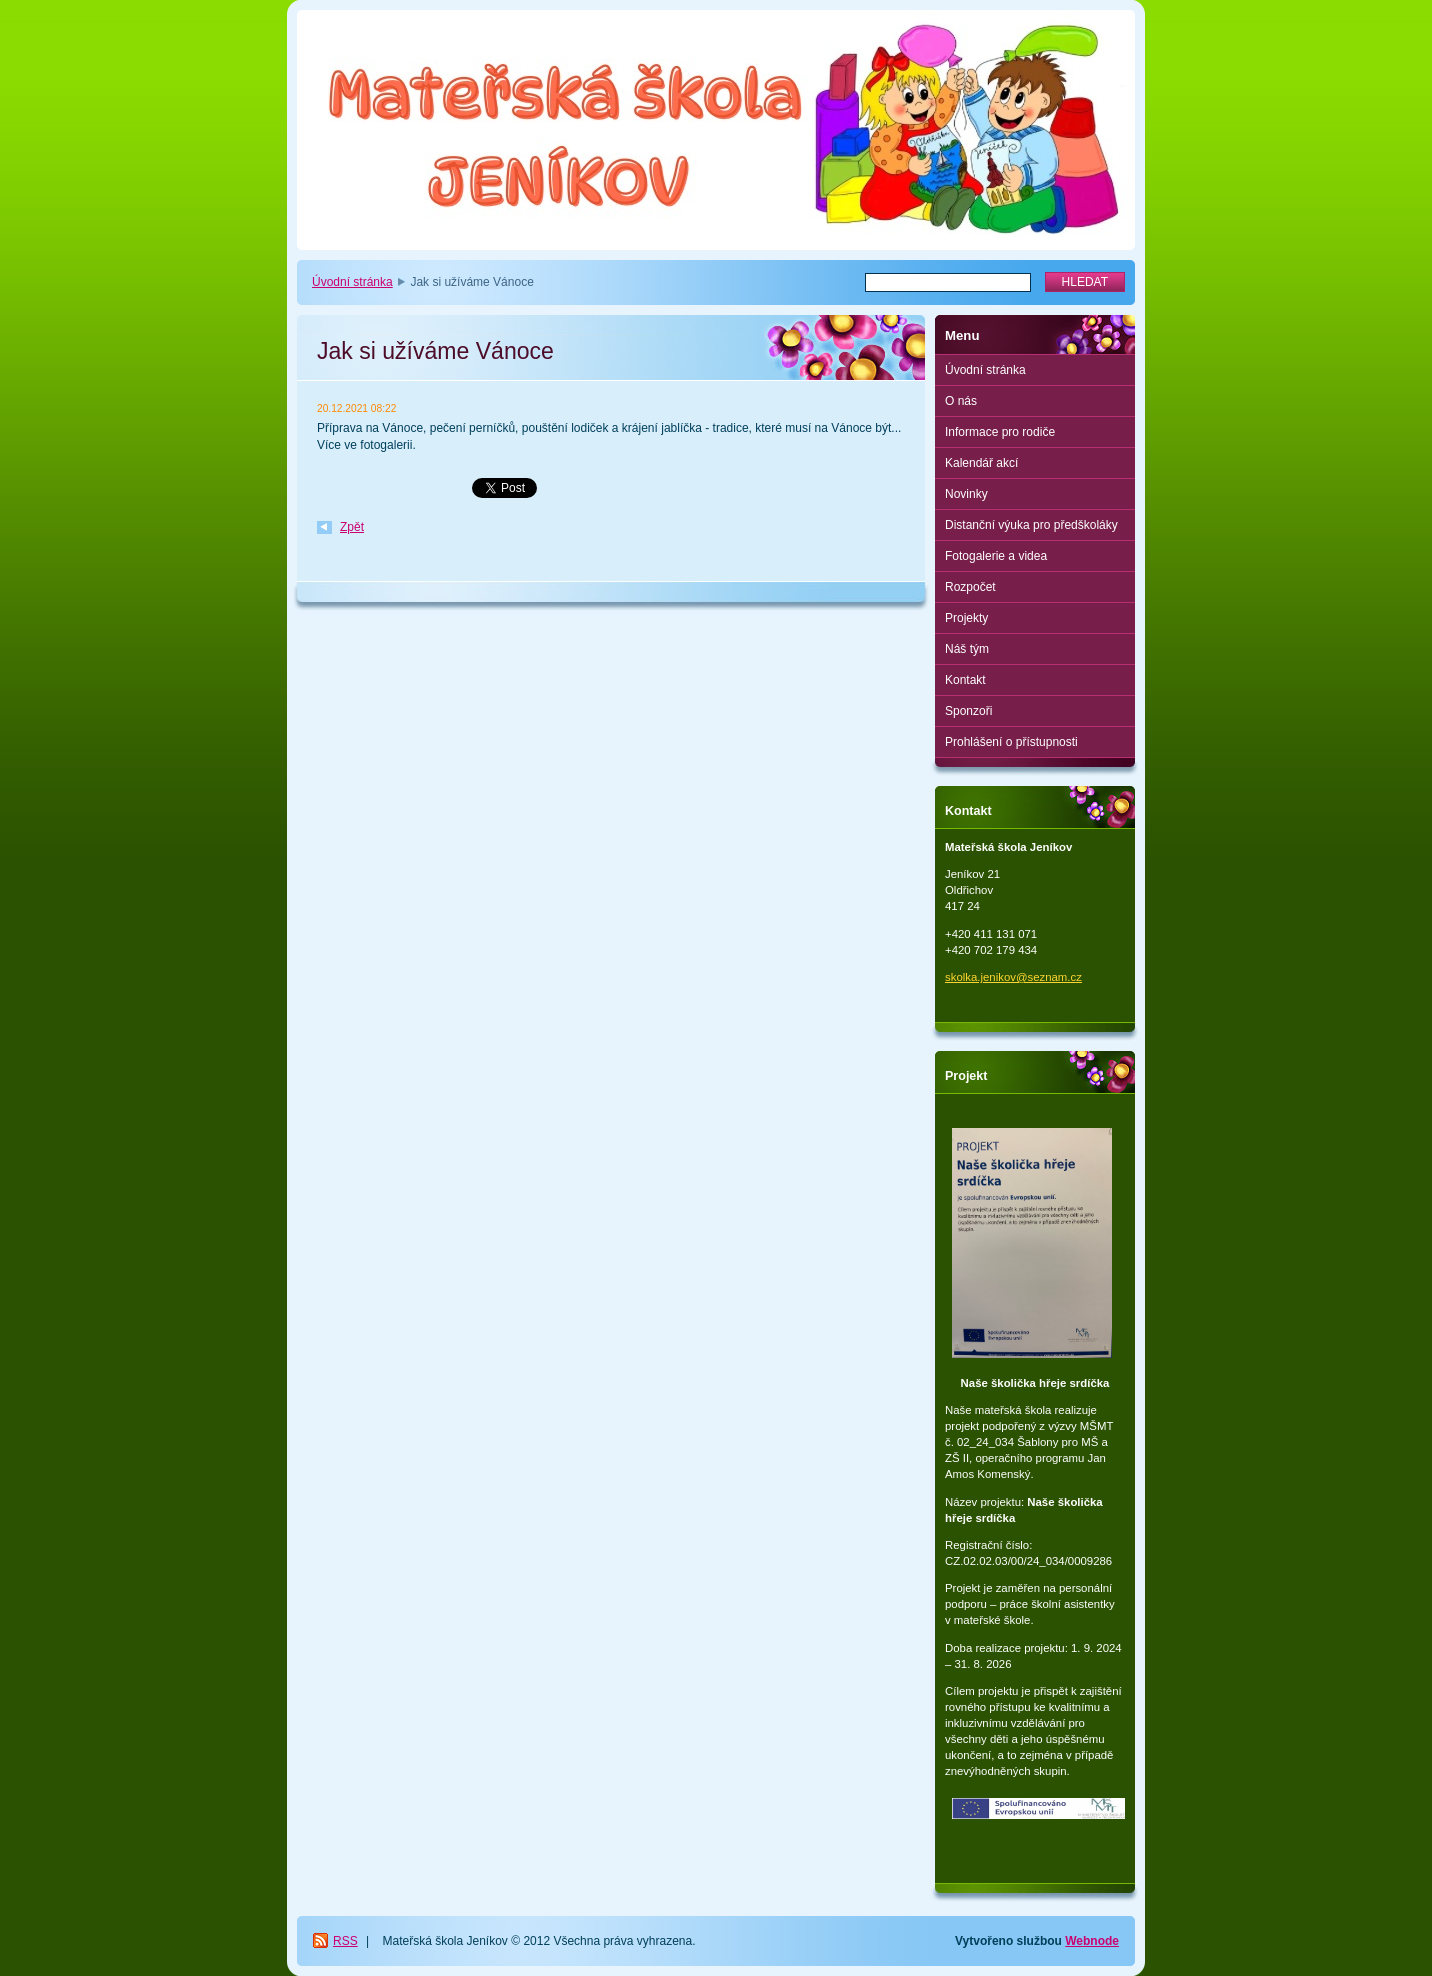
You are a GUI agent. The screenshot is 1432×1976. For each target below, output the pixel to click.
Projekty (966, 618)
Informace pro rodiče (1000, 432)
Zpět (352, 527)
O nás (961, 401)
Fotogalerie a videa (996, 556)
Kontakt (965, 680)
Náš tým (967, 649)
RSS (345, 1941)
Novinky (966, 494)
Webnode (1092, 1941)
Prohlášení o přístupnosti (1011, 742)
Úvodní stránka (352, 282)
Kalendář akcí (981, 463)
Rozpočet (970, 587)
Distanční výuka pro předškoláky (1031, 525)
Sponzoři (968, 711)
